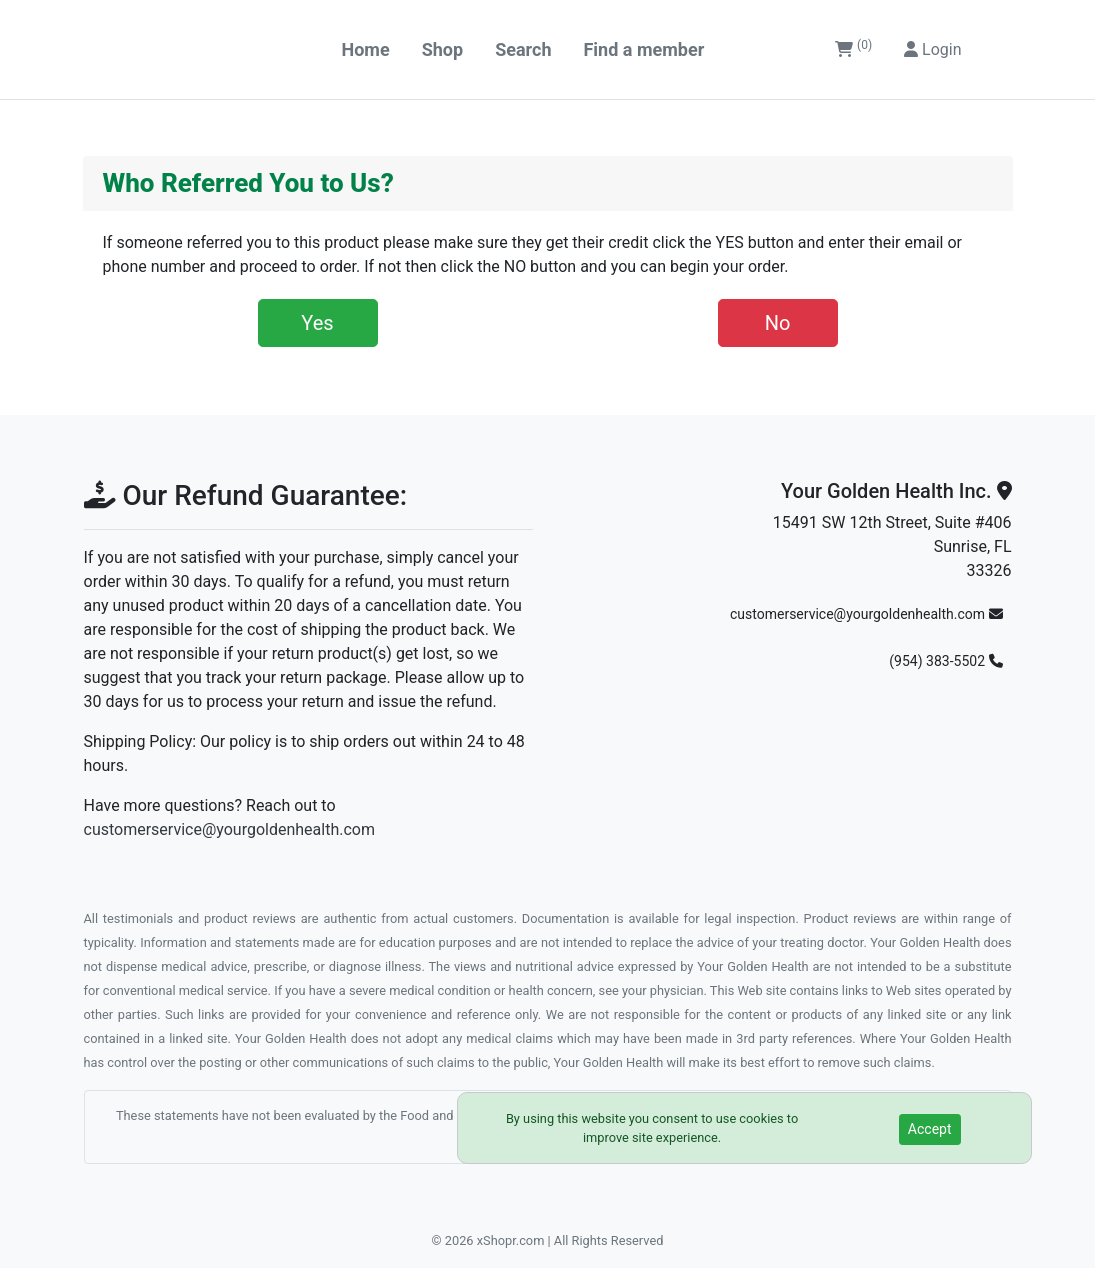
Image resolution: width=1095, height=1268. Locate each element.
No (778, 323)
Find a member (643, 49)
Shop (442, 49)
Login (932, 49)
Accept (930, 1129)
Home (366, 49)
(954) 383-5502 (945, 661)
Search (523, 49)
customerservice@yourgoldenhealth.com (229, 829)
